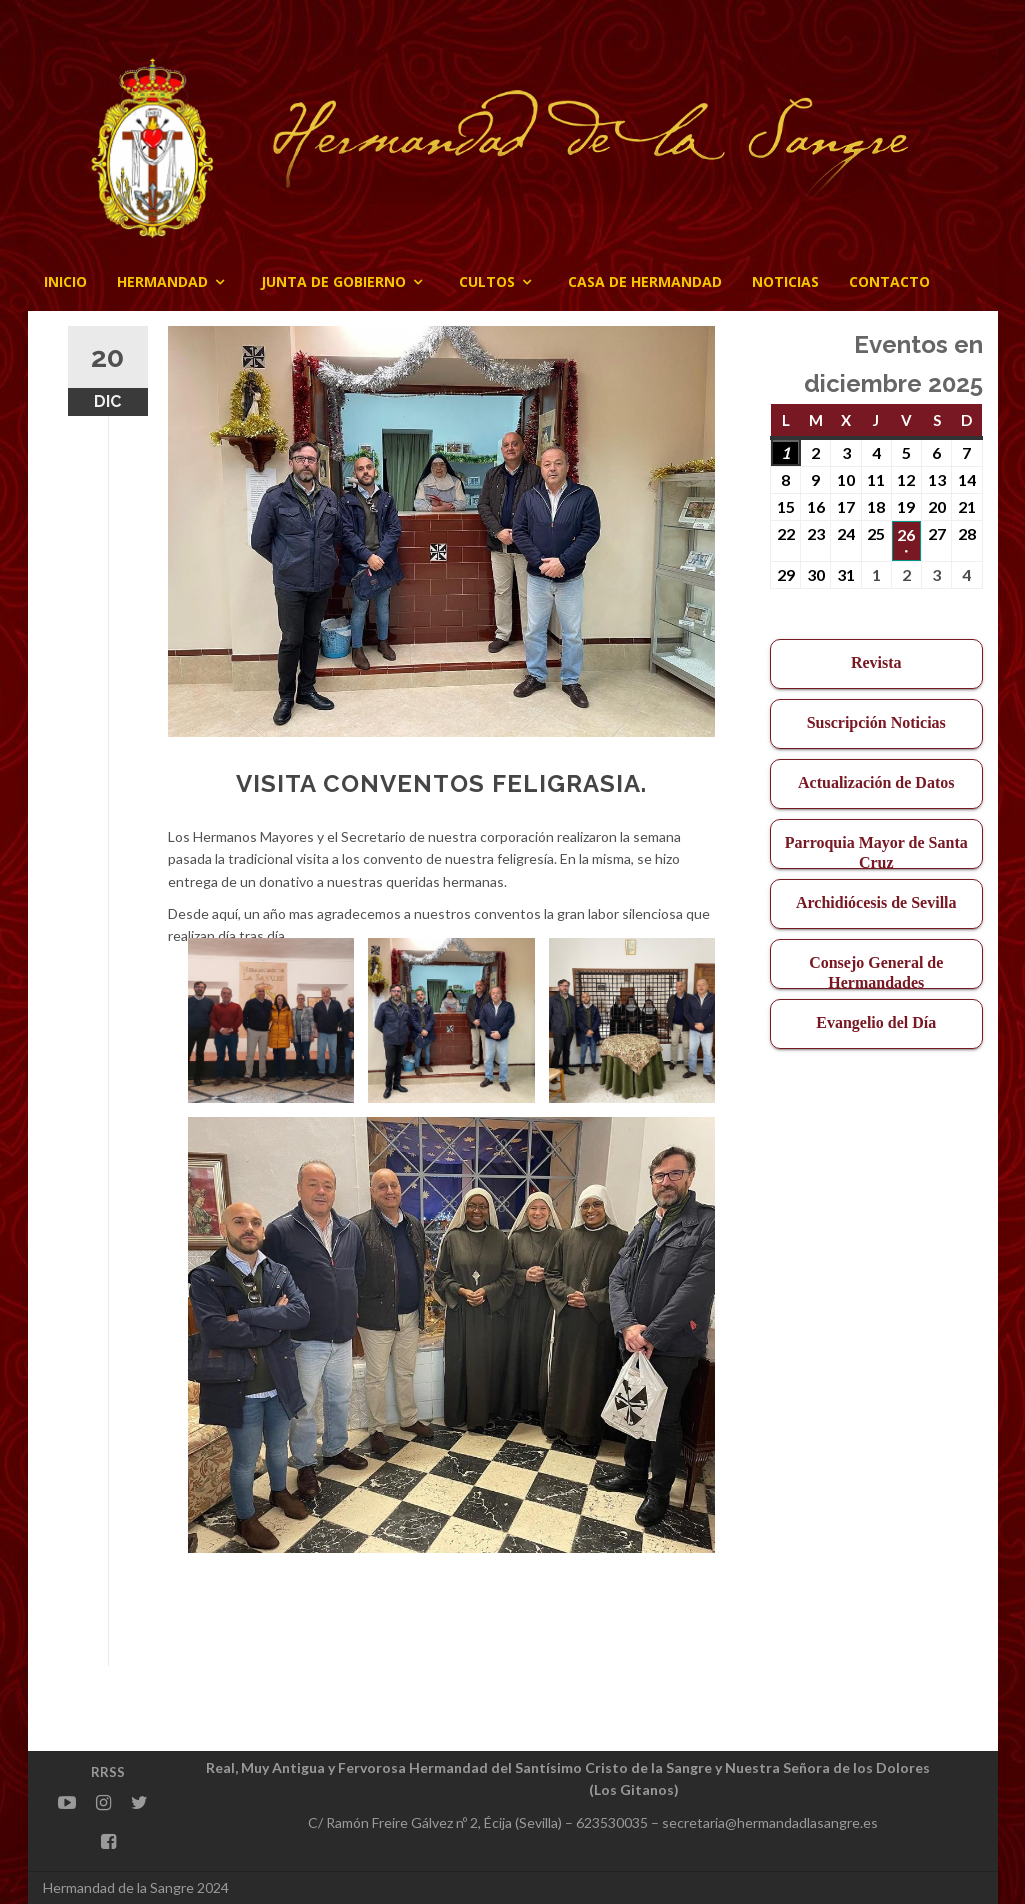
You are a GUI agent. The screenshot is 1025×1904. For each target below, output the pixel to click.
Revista (876, 662)
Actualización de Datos (876, 782)
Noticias (785, 281)
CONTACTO (889, 281)
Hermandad (162, 281)
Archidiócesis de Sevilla (876, 902)
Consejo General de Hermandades (876, 971)
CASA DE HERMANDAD (645, 281)
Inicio (65, 281)
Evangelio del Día (876, 1022)
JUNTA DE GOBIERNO (333, 281)
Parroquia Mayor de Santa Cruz (876, 851)
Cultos (487, 281)
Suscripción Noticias (876, 722)
